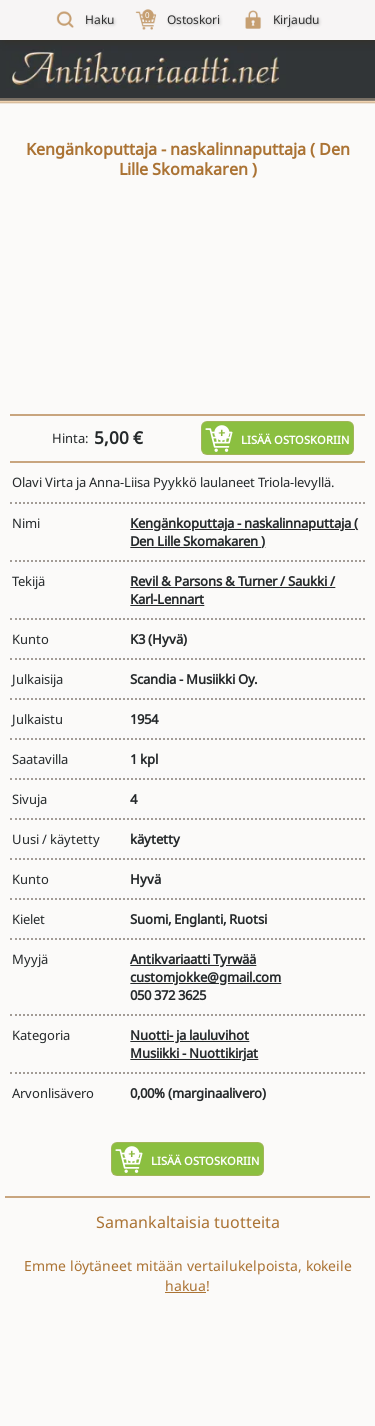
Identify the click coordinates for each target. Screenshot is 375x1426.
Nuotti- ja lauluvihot (189, 1035)
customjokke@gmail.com (205, 977)
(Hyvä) (167, 639)
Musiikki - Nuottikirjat (194, 1053)
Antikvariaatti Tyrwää (193, 959)
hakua (185, 1285)
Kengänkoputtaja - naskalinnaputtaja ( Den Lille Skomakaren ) (244, 532)
